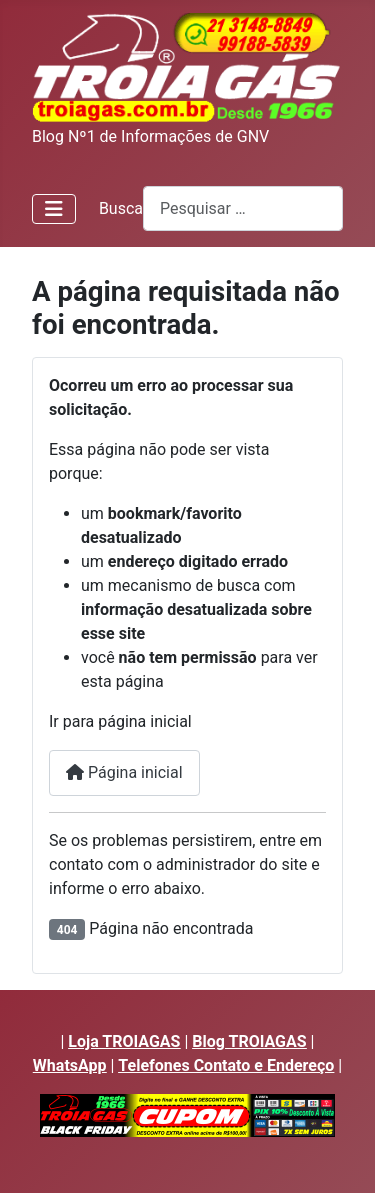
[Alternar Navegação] (54, 209)
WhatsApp (70, 1065)
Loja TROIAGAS (124, 1041)
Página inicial (124, 772)
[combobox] (243, 208)
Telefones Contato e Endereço (226, 1065)
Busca (121, 208)
